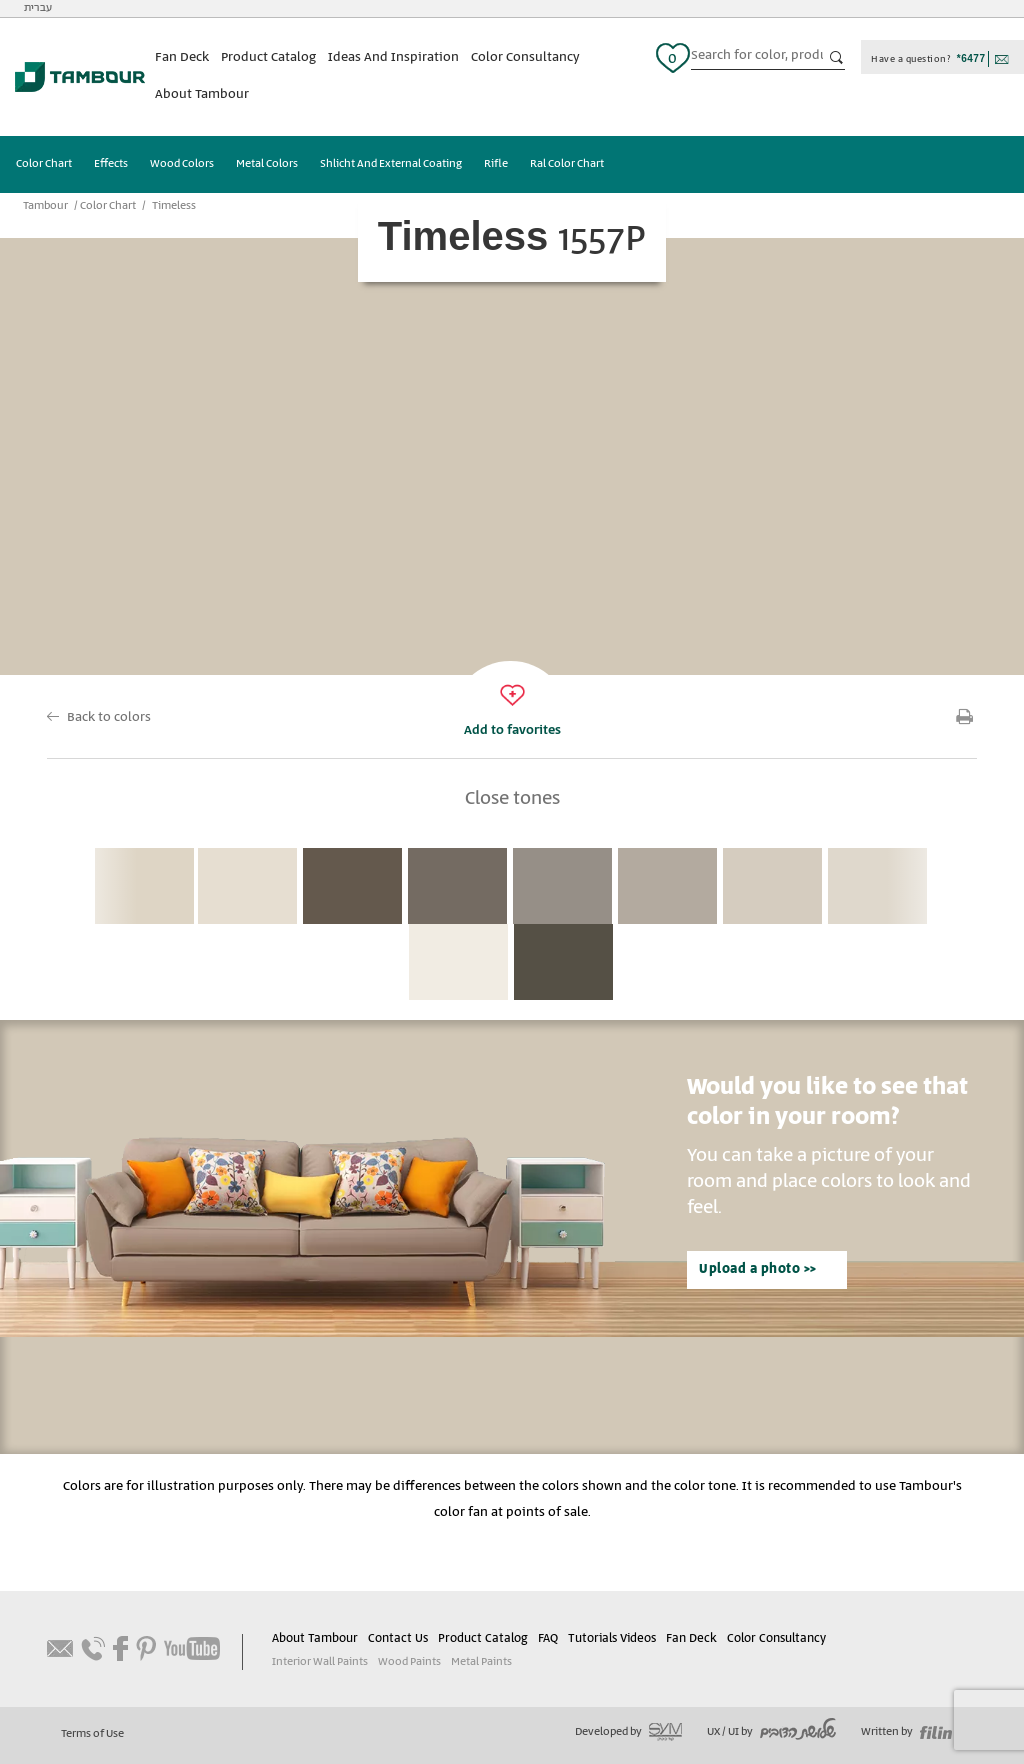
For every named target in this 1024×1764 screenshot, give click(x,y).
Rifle (496, 164)
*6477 (971, 58)
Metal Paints (481, 1662)
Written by (906, 1732)
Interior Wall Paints (320, 1662)
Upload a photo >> (758, 1269)
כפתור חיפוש (837, 58)
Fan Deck (182, 57)
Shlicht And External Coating (391, 164)
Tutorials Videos (612, 1638)
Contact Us (398, 1638)
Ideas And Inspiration (393, 57)
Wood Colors (182, 164)
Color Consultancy (525, 57)
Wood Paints (409, 1662)
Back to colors (109, 717)
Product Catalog (268, 57)
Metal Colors (267, 164)
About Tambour (202, 94)
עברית (38, 8)
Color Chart (44, 164)
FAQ (548, 1638)
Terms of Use (92, 1734)
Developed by (628, 1732)
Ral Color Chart (567, 164)
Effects (111, 164)
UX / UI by (771, 1732)
